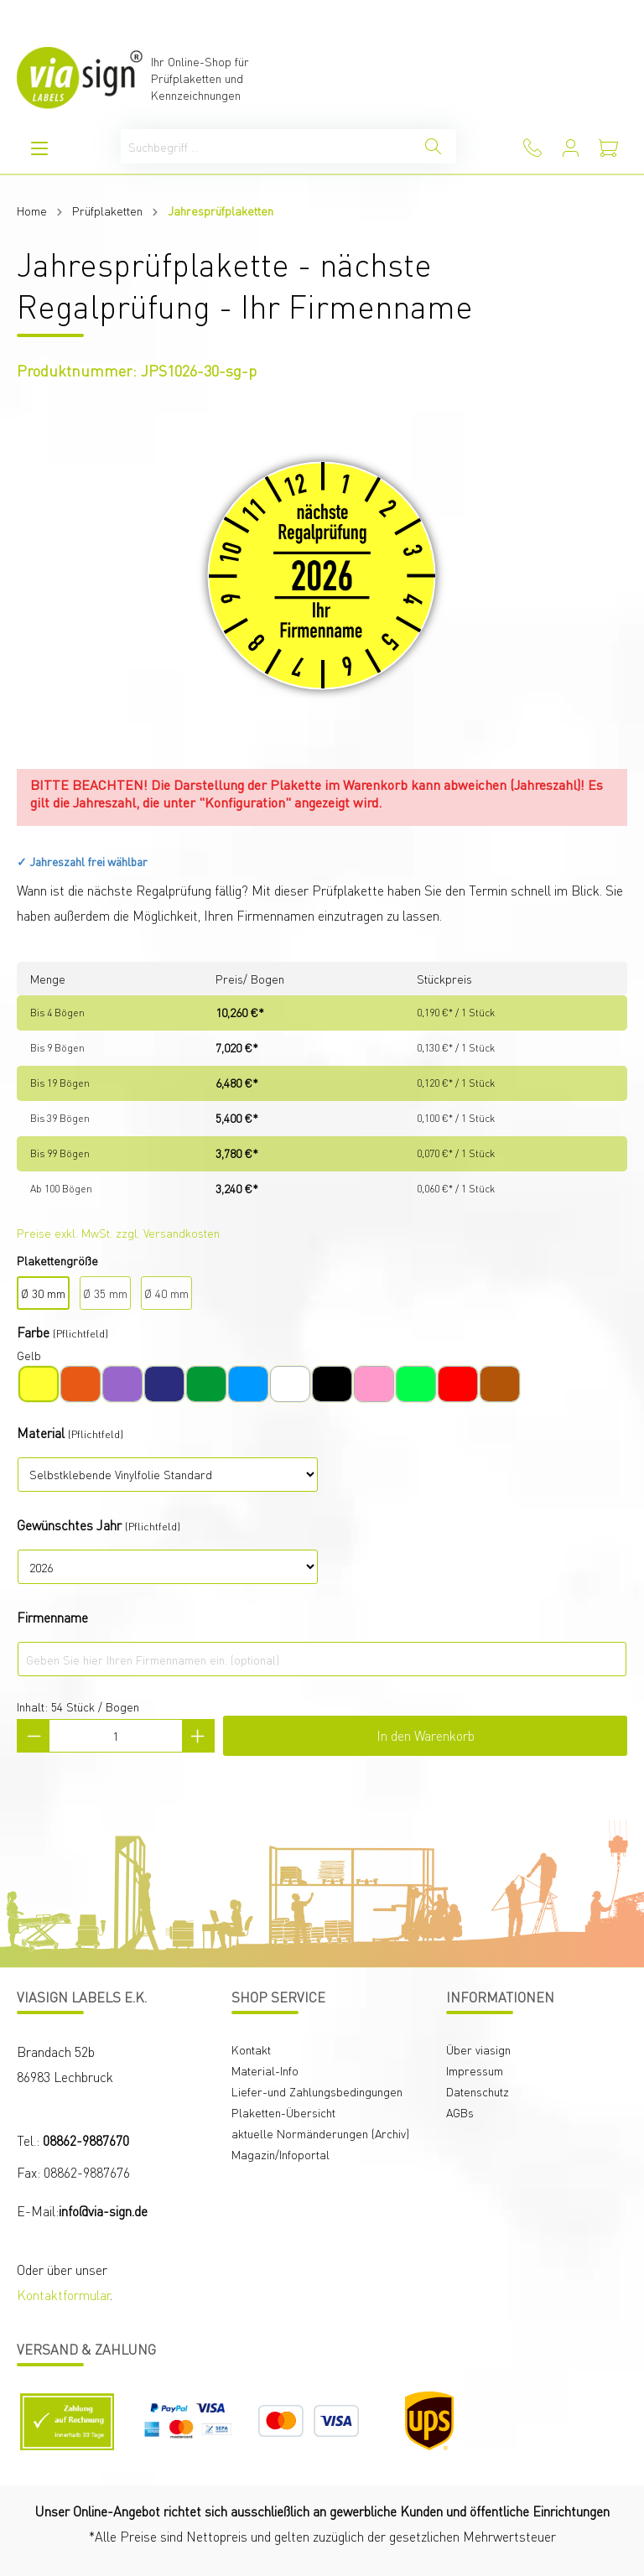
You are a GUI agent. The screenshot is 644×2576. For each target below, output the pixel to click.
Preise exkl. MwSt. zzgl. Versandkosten (118, 1232)
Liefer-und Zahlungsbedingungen (316, 2091)
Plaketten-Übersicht (283, 2112)
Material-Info (265, 2070)
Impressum (474, 2070)
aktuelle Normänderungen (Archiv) (320, 2133)
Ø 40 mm (166, 1293)
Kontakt (251, 2049)
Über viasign (478, 2049)
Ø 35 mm (105, 1293)
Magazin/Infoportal (280, 2154)
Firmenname (52, 1617)
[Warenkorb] (608, 148)
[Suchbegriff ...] (266, 146)
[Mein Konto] (570, 148)
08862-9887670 (86, 2140)
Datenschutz (477, 2091)
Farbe (33, 1332)
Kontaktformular (63, 2294)
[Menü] (39, 148)
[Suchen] (433, 146)
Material (41, 1433)
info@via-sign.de (103, 2211)
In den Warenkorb (426, 1735)
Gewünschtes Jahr (69, 1525)
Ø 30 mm (43, 1293)
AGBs (460, 2112)
